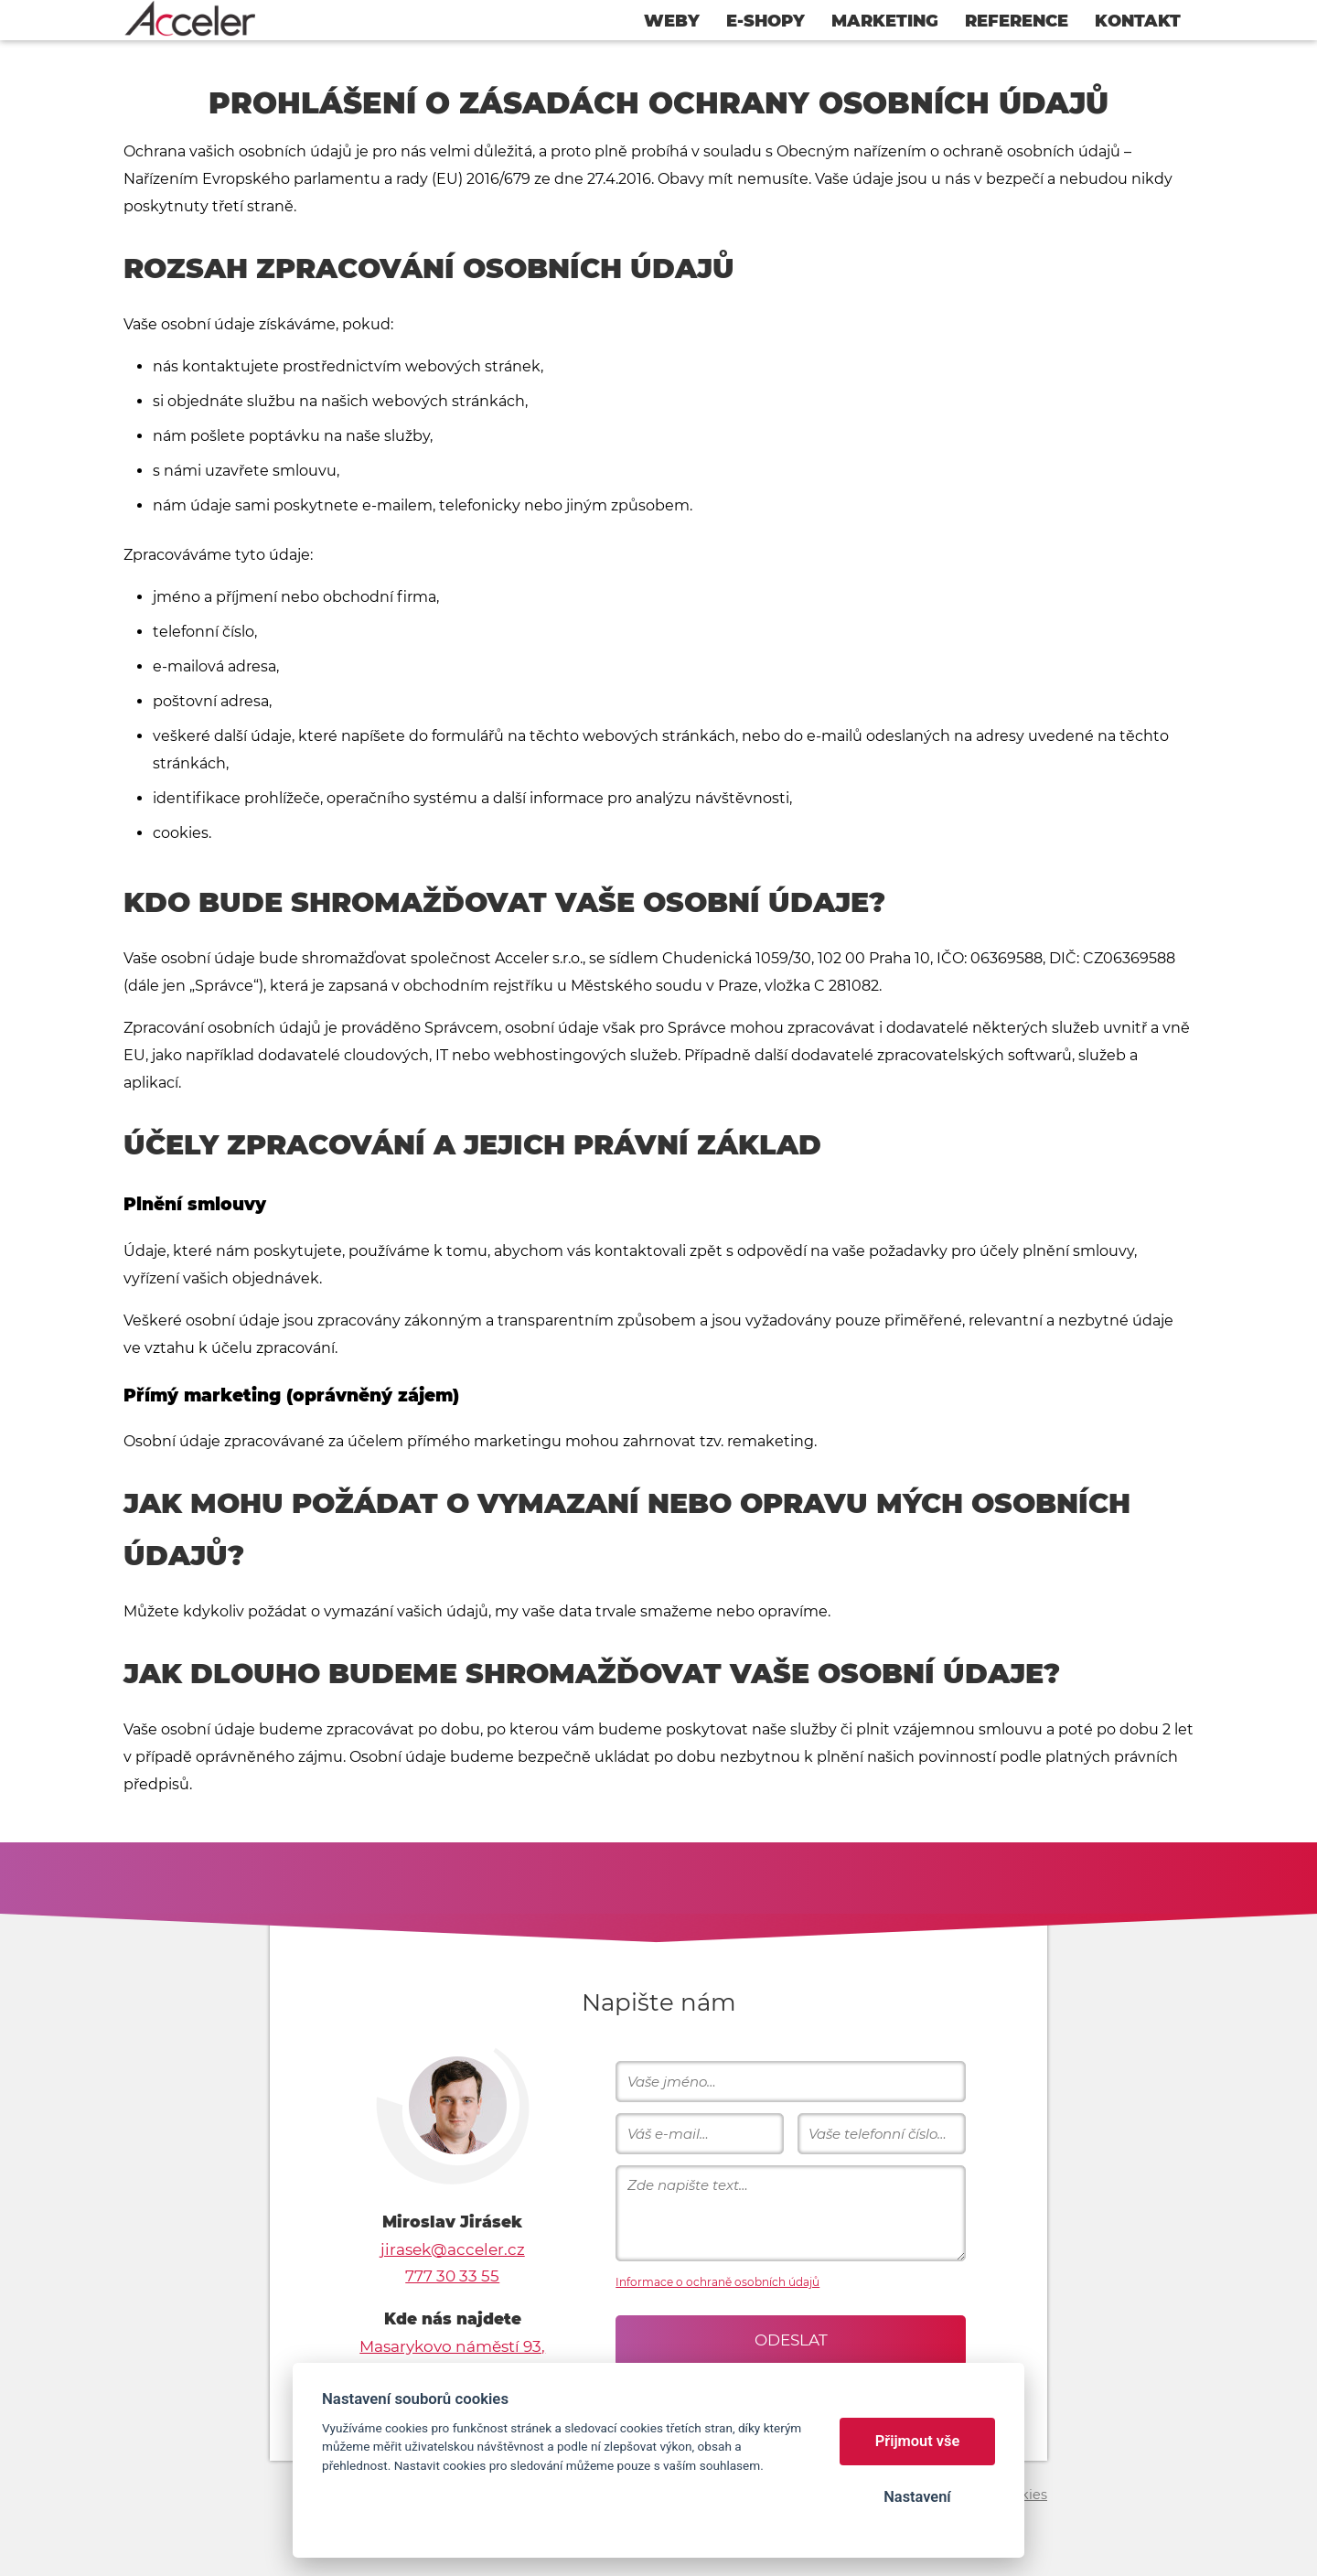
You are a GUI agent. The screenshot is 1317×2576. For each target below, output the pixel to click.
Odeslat (791, 2340)
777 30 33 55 (452, 2276)
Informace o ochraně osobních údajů (717, 2282)
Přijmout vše (917, 2441)
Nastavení (916, 2497)
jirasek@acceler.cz (452, 2249)
